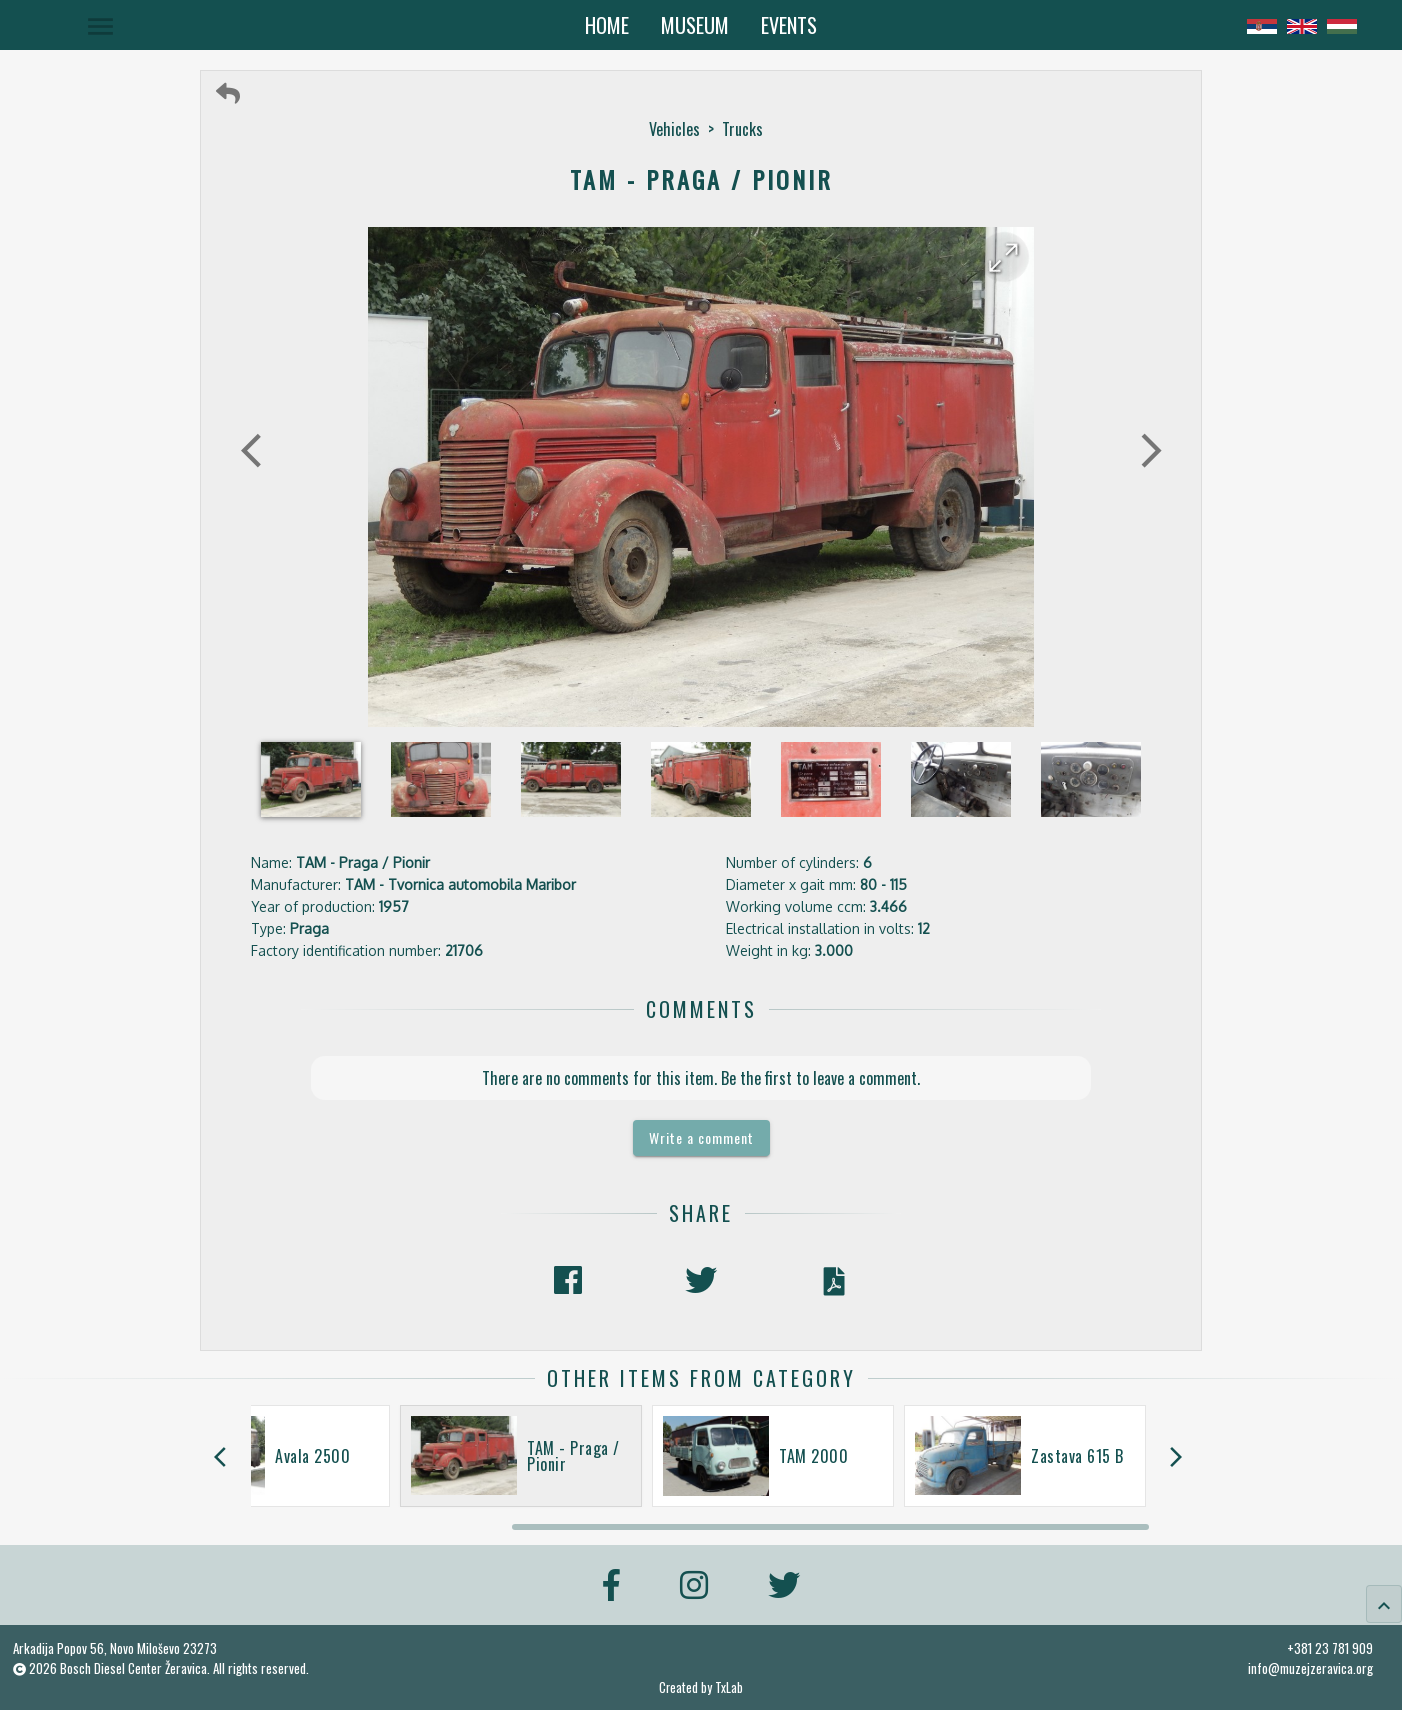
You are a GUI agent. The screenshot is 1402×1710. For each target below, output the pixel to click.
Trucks (742, 129)
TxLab (729, 1687)
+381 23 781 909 (1330, 1648)
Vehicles (674, 129)
